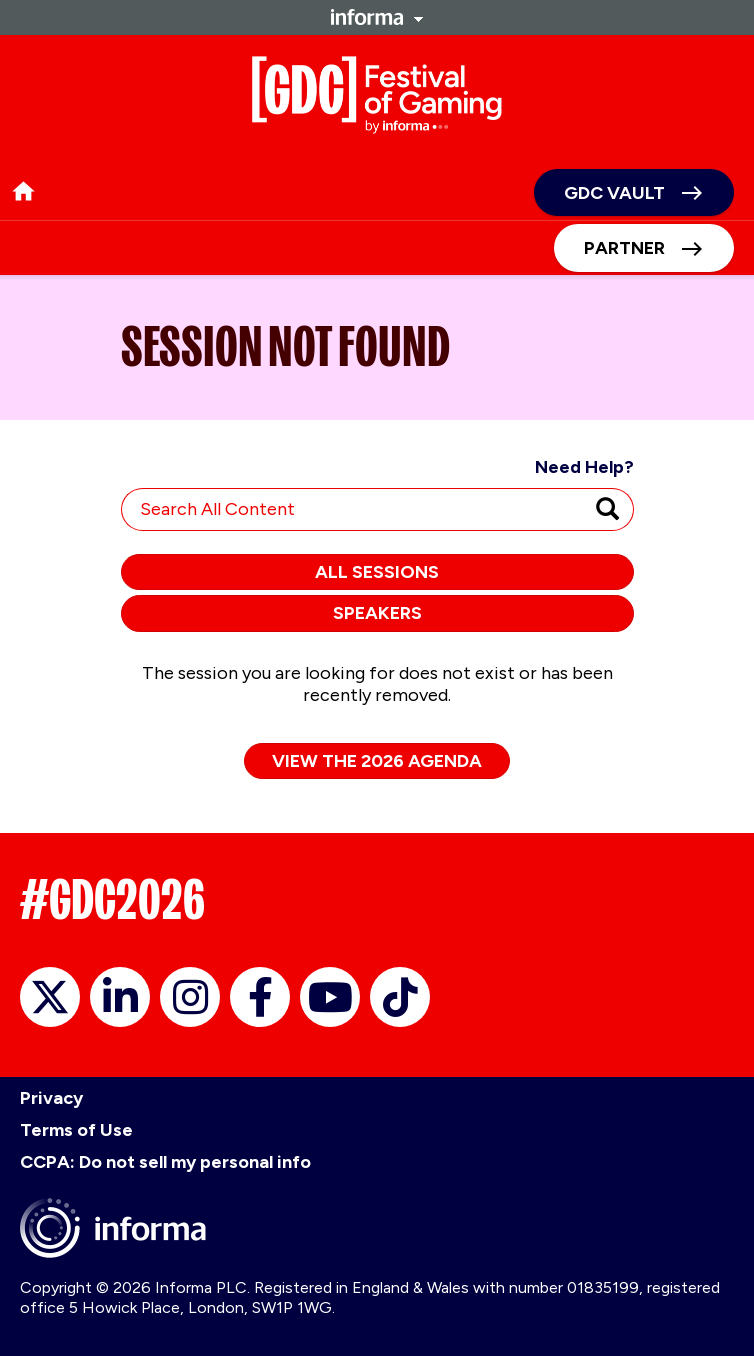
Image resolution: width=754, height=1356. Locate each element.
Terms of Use (76, 1130)
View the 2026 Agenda (377, 761)
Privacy (51, 1098)
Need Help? (584, 467)
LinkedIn (120, 997)
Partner (624, 248)
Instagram (190, 997)
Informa (377, 17)
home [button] (23, 191)
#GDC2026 (112, 899)
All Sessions (377, 572)
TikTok (400, 997)
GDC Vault (614, 193)
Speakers (377, 613)
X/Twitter (50, 997)
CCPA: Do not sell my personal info (165, 1162)
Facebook (260, 997)
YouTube (330, 997)
